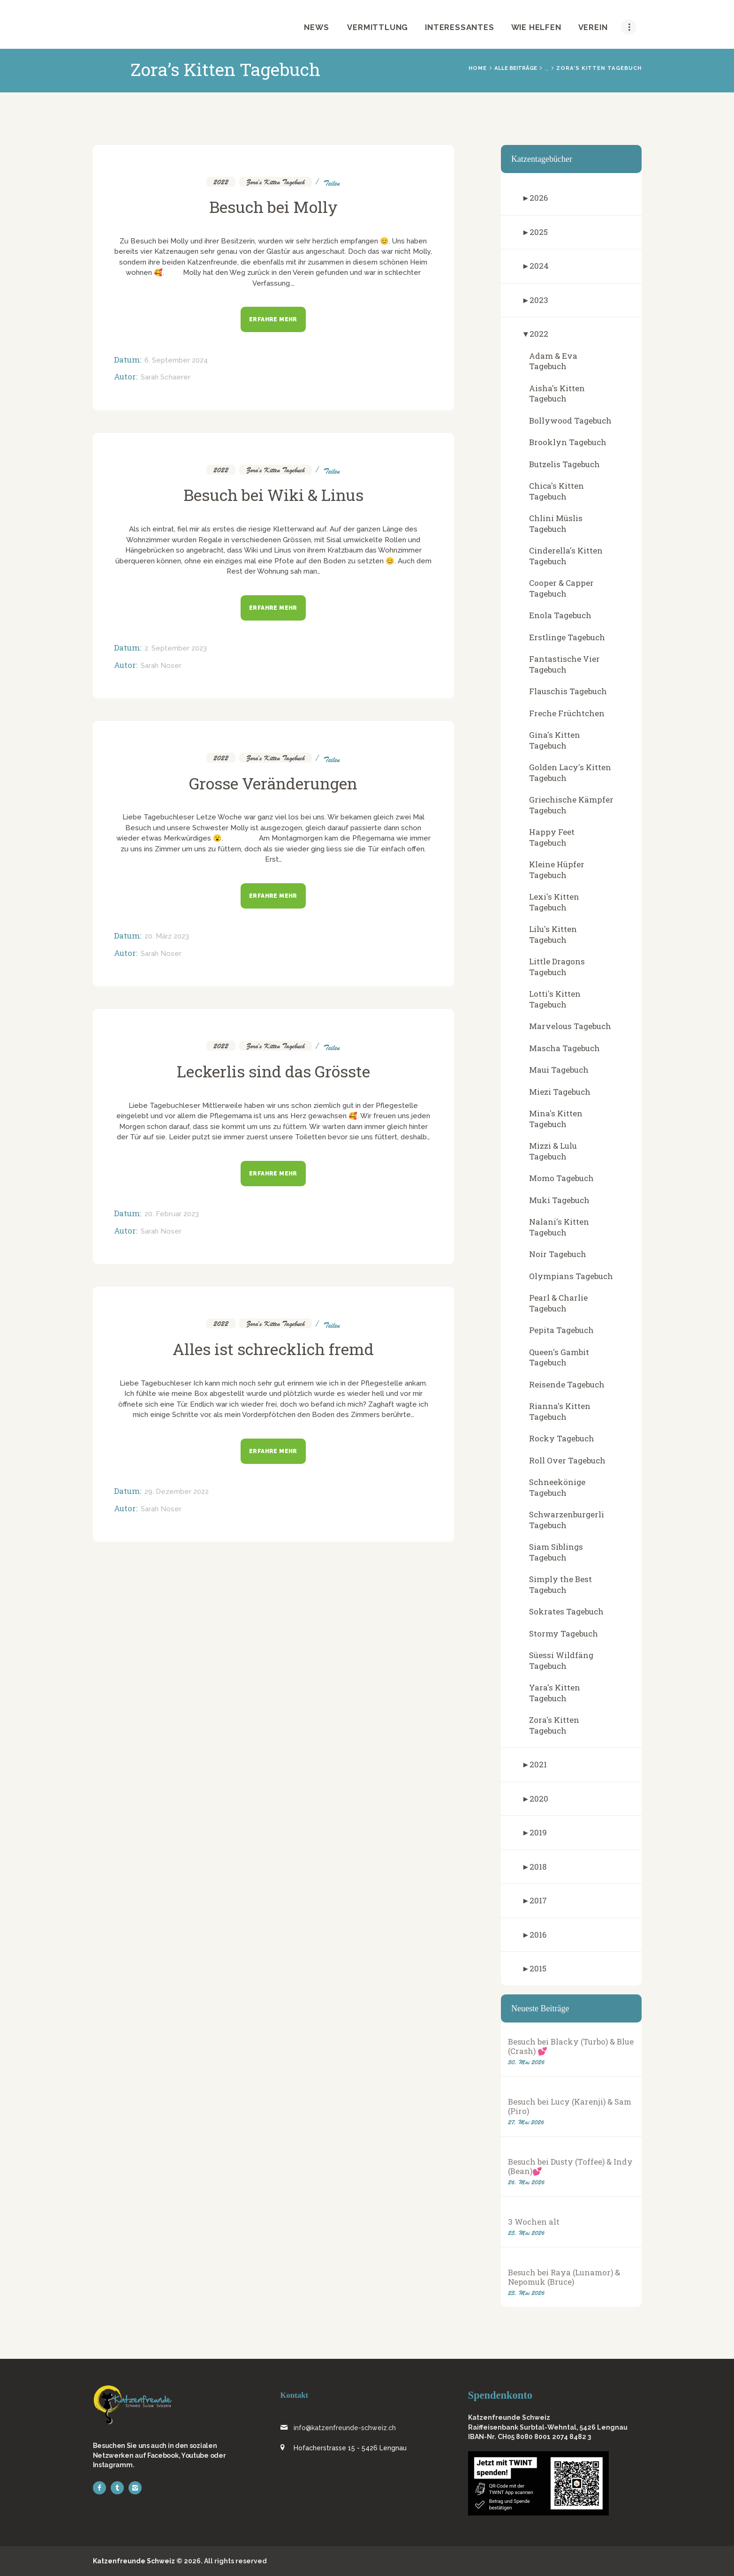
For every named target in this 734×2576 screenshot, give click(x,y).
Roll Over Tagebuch (567, 1460)
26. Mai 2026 (526, 2182)
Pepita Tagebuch (561, 1330)
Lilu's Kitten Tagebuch (553, 934)
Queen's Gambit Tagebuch (559, 1357)
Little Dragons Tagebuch (557, 966)
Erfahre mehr (273, 319)
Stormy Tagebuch (563, 1633)
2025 (539, 232)
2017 (538, 1900)
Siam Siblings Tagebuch (556, 1552)
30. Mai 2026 (526, 2062)
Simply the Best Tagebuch (560, 1584)
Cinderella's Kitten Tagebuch (566, 556)
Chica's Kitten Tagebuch (556, 491)
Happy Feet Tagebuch (552, 837)
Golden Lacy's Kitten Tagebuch (570, 772)
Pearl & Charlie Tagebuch (558, 1303)
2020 (539, 1798)
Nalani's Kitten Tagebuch (559, 1227)
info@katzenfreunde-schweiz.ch (345, 2428)
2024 (539, 265)
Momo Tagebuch (561, 1178)
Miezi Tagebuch (559, 1091)
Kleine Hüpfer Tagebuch (556, 869)
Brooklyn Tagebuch (567, 442)
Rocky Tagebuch (561, 1438)
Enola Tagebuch (560, 615)
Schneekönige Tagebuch (557, 1487)
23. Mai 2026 (526, 2293)
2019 (538, 1832)
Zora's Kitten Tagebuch (275, 181)
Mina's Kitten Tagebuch (556, 1118)
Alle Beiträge (515, 68)
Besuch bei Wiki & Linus (273, 495)
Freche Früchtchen (567, 713)
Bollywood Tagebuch (570, 420)
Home (478, 68)
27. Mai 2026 (526, 2122)
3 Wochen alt (534, 2222)
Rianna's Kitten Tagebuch (559, 1411)
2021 (538, 1764)
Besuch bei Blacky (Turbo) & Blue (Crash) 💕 (571, 2046)
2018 (538, 1866)
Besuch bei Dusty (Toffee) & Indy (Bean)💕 (570, 2166)
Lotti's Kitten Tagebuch (555, 999)
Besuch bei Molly (273, 207)
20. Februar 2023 (171, 1214)
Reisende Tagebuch (567, 1384)
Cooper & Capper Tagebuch (561, 588)
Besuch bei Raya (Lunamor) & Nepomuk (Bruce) (564, 2277)
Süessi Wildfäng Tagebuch (561, 1660)
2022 (220, 181)
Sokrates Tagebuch (566, 1611)
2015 (538, 1968)
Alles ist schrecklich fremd (273, 1349)
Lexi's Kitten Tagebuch (554, 902)
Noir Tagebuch (557, 1254)
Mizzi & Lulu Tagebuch (553, 1151)
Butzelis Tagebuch (564, 464)
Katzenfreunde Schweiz (134, 2561)
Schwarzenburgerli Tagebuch (566, 1519)
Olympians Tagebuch (571, 1276)
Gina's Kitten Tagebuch (554, 740)
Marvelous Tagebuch (570, 1026)
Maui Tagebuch (559, 1069)
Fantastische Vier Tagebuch (564, 664)
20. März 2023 (166, 936)
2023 (539, 300)
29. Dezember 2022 (176, 1491)
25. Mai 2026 (526, 2233)
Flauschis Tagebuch (568, 691)
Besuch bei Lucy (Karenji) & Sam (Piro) (569, 2106)
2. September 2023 (175, 648)
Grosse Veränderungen (273, 783)
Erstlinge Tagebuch (567, 637)
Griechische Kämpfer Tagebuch (571, 805)
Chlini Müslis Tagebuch (556, 523)
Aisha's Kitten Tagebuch (557, 393)
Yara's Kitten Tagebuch (554, 1693)
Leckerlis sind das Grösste (273, 1071)
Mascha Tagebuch (564, 1048)
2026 (539, 197)
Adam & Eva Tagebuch (553, 361)
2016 (538, 1934)
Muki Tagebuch (559, 1200)
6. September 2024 (176, 360)
